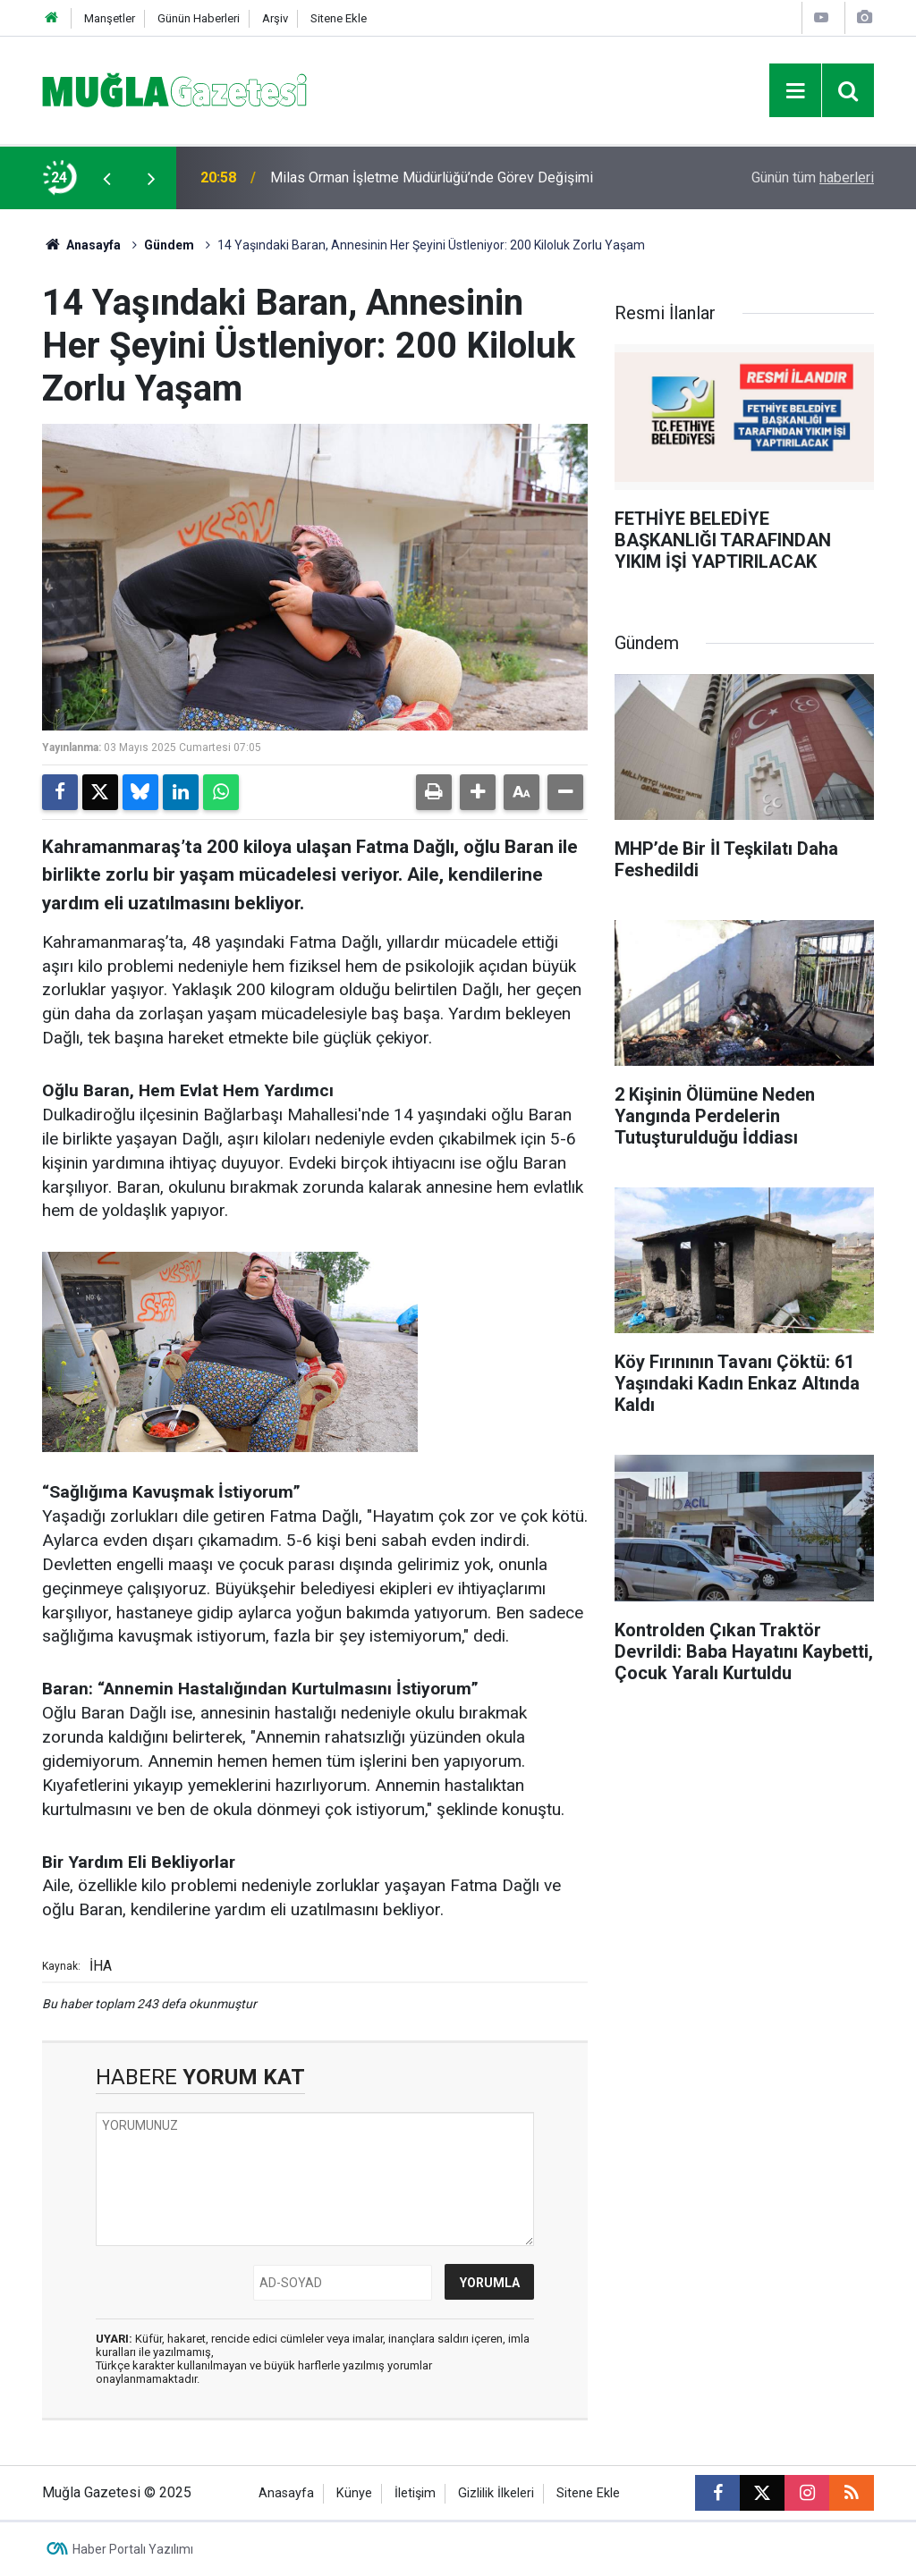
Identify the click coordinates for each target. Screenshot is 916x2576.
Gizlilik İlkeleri (496, 2493)
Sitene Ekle (338, 18)
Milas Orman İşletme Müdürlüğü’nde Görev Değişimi (431, 177)
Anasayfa (81, 245)
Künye (354, 2493)
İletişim (415, 2493)
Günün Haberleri (198, 18)
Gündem (169, 245)
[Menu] (795, 91)
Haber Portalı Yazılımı (132, 2549)
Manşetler (109, 18)
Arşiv (275, 18)
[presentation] (106, 178)
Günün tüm (812, 177)
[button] (478, 792)
